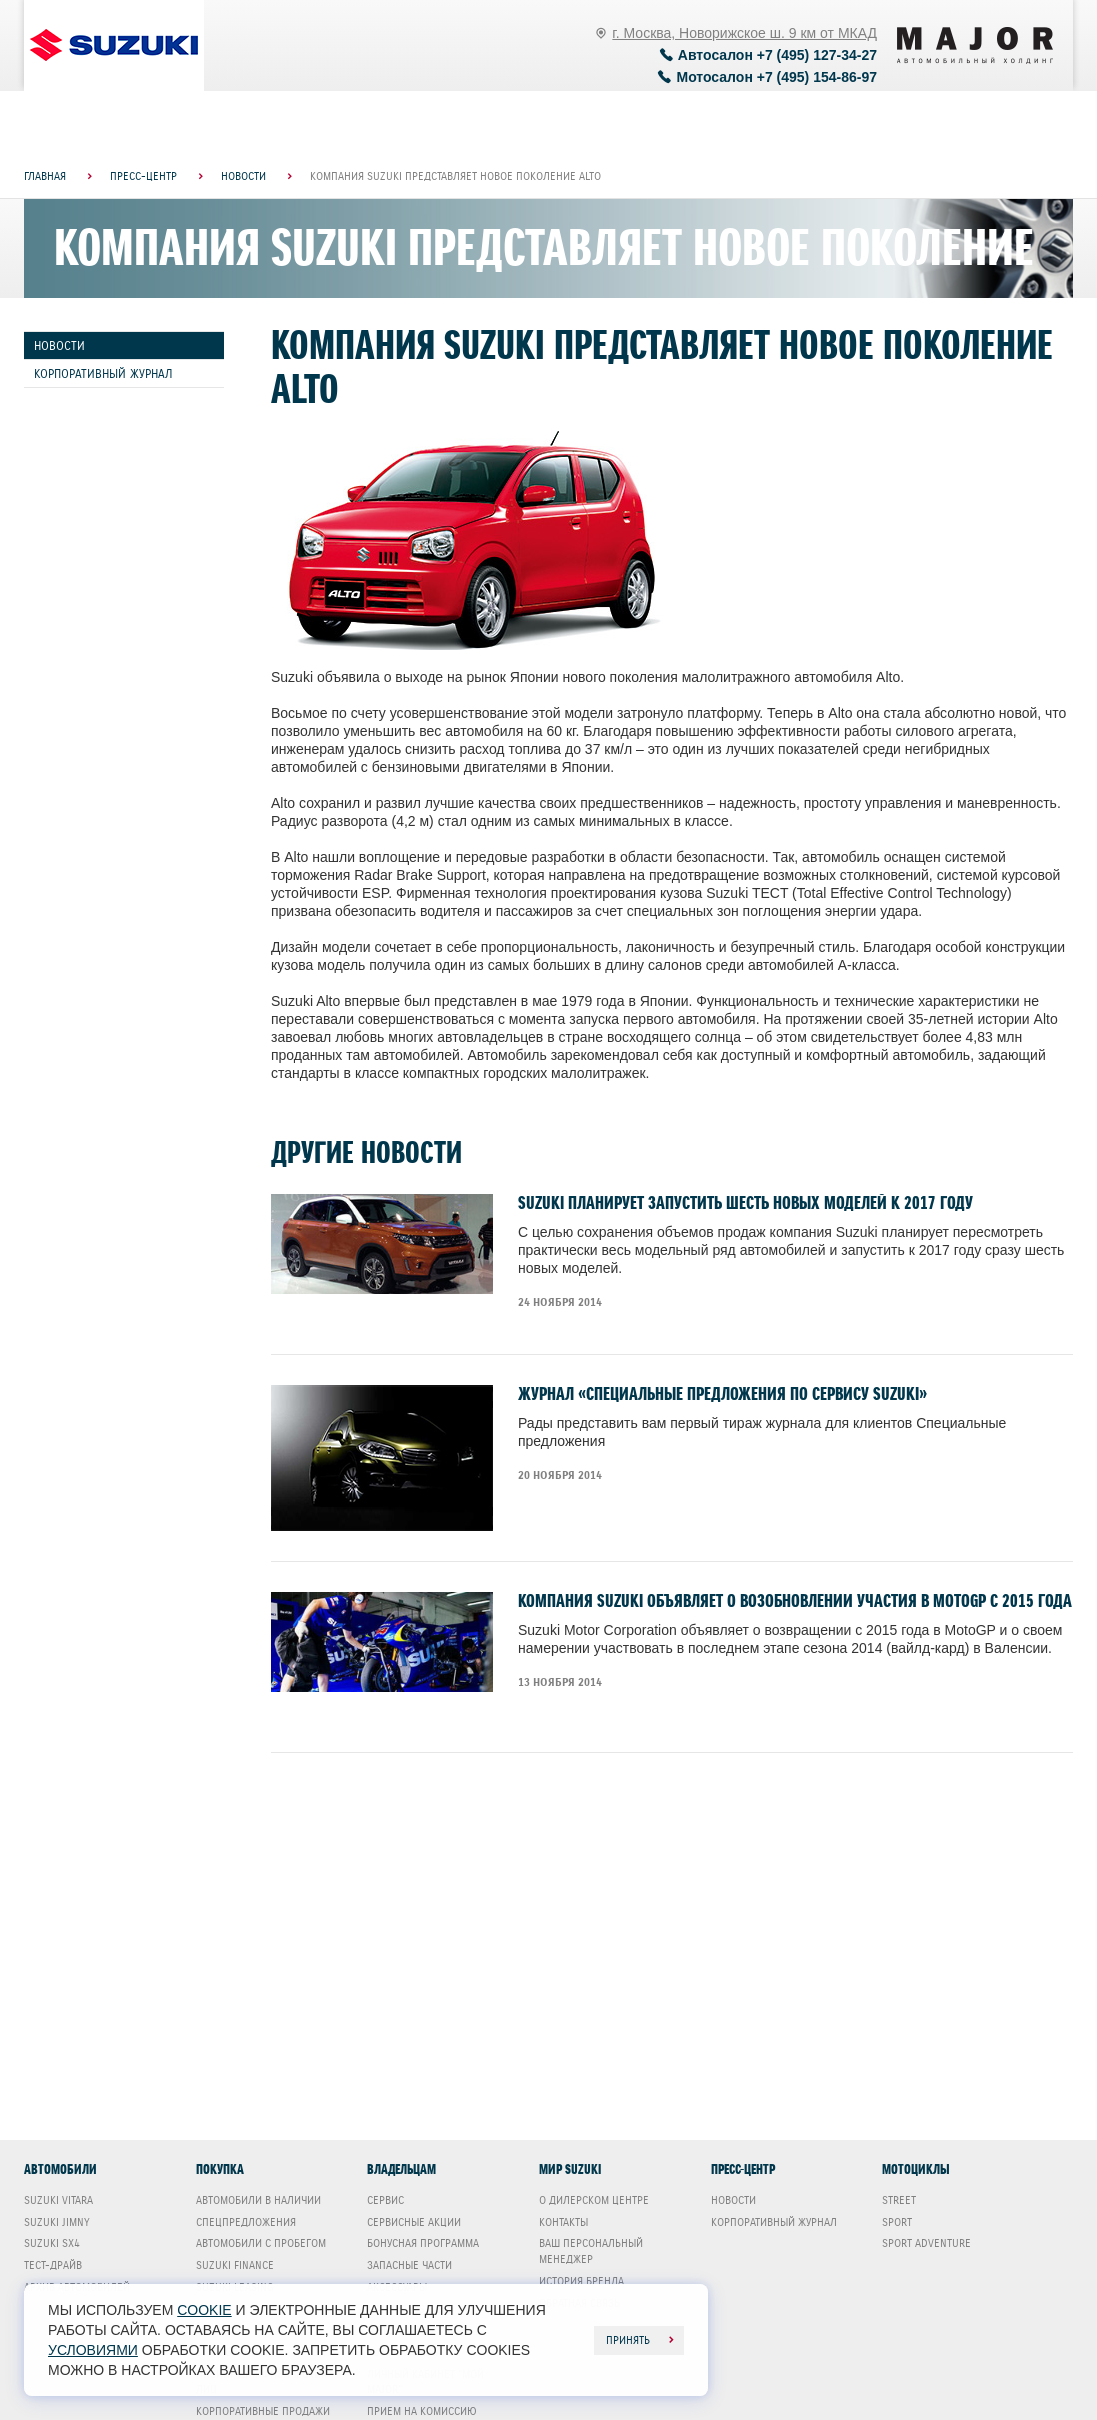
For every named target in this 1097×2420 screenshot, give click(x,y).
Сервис (385, 2200)
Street (899, 2200)
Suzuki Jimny (57, 2222)
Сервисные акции (414, 2222)
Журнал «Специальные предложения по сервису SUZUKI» (722, 1394)
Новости (59, 345)
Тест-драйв (53, 2265)
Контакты (563, 2222)
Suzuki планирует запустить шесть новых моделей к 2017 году (745, 1203)
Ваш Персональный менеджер (591, 2251)
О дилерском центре (594, 2200)
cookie (204, 2310)
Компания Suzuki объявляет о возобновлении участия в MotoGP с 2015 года (795, 1601)
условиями (93, 2350)
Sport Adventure (926, 2243)
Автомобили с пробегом (261, 2243)
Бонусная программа (423, 2243)
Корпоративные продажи (263, 2411)
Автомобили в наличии (258, 2200)
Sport (897, 2222)
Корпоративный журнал (103, 373)
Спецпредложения (246, 2222)
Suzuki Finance (235, 2265)
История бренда (581, 2281)
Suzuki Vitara (58, 2200)
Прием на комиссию (422, 2411)
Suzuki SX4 (52, 2243)
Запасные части (409, 2265)
